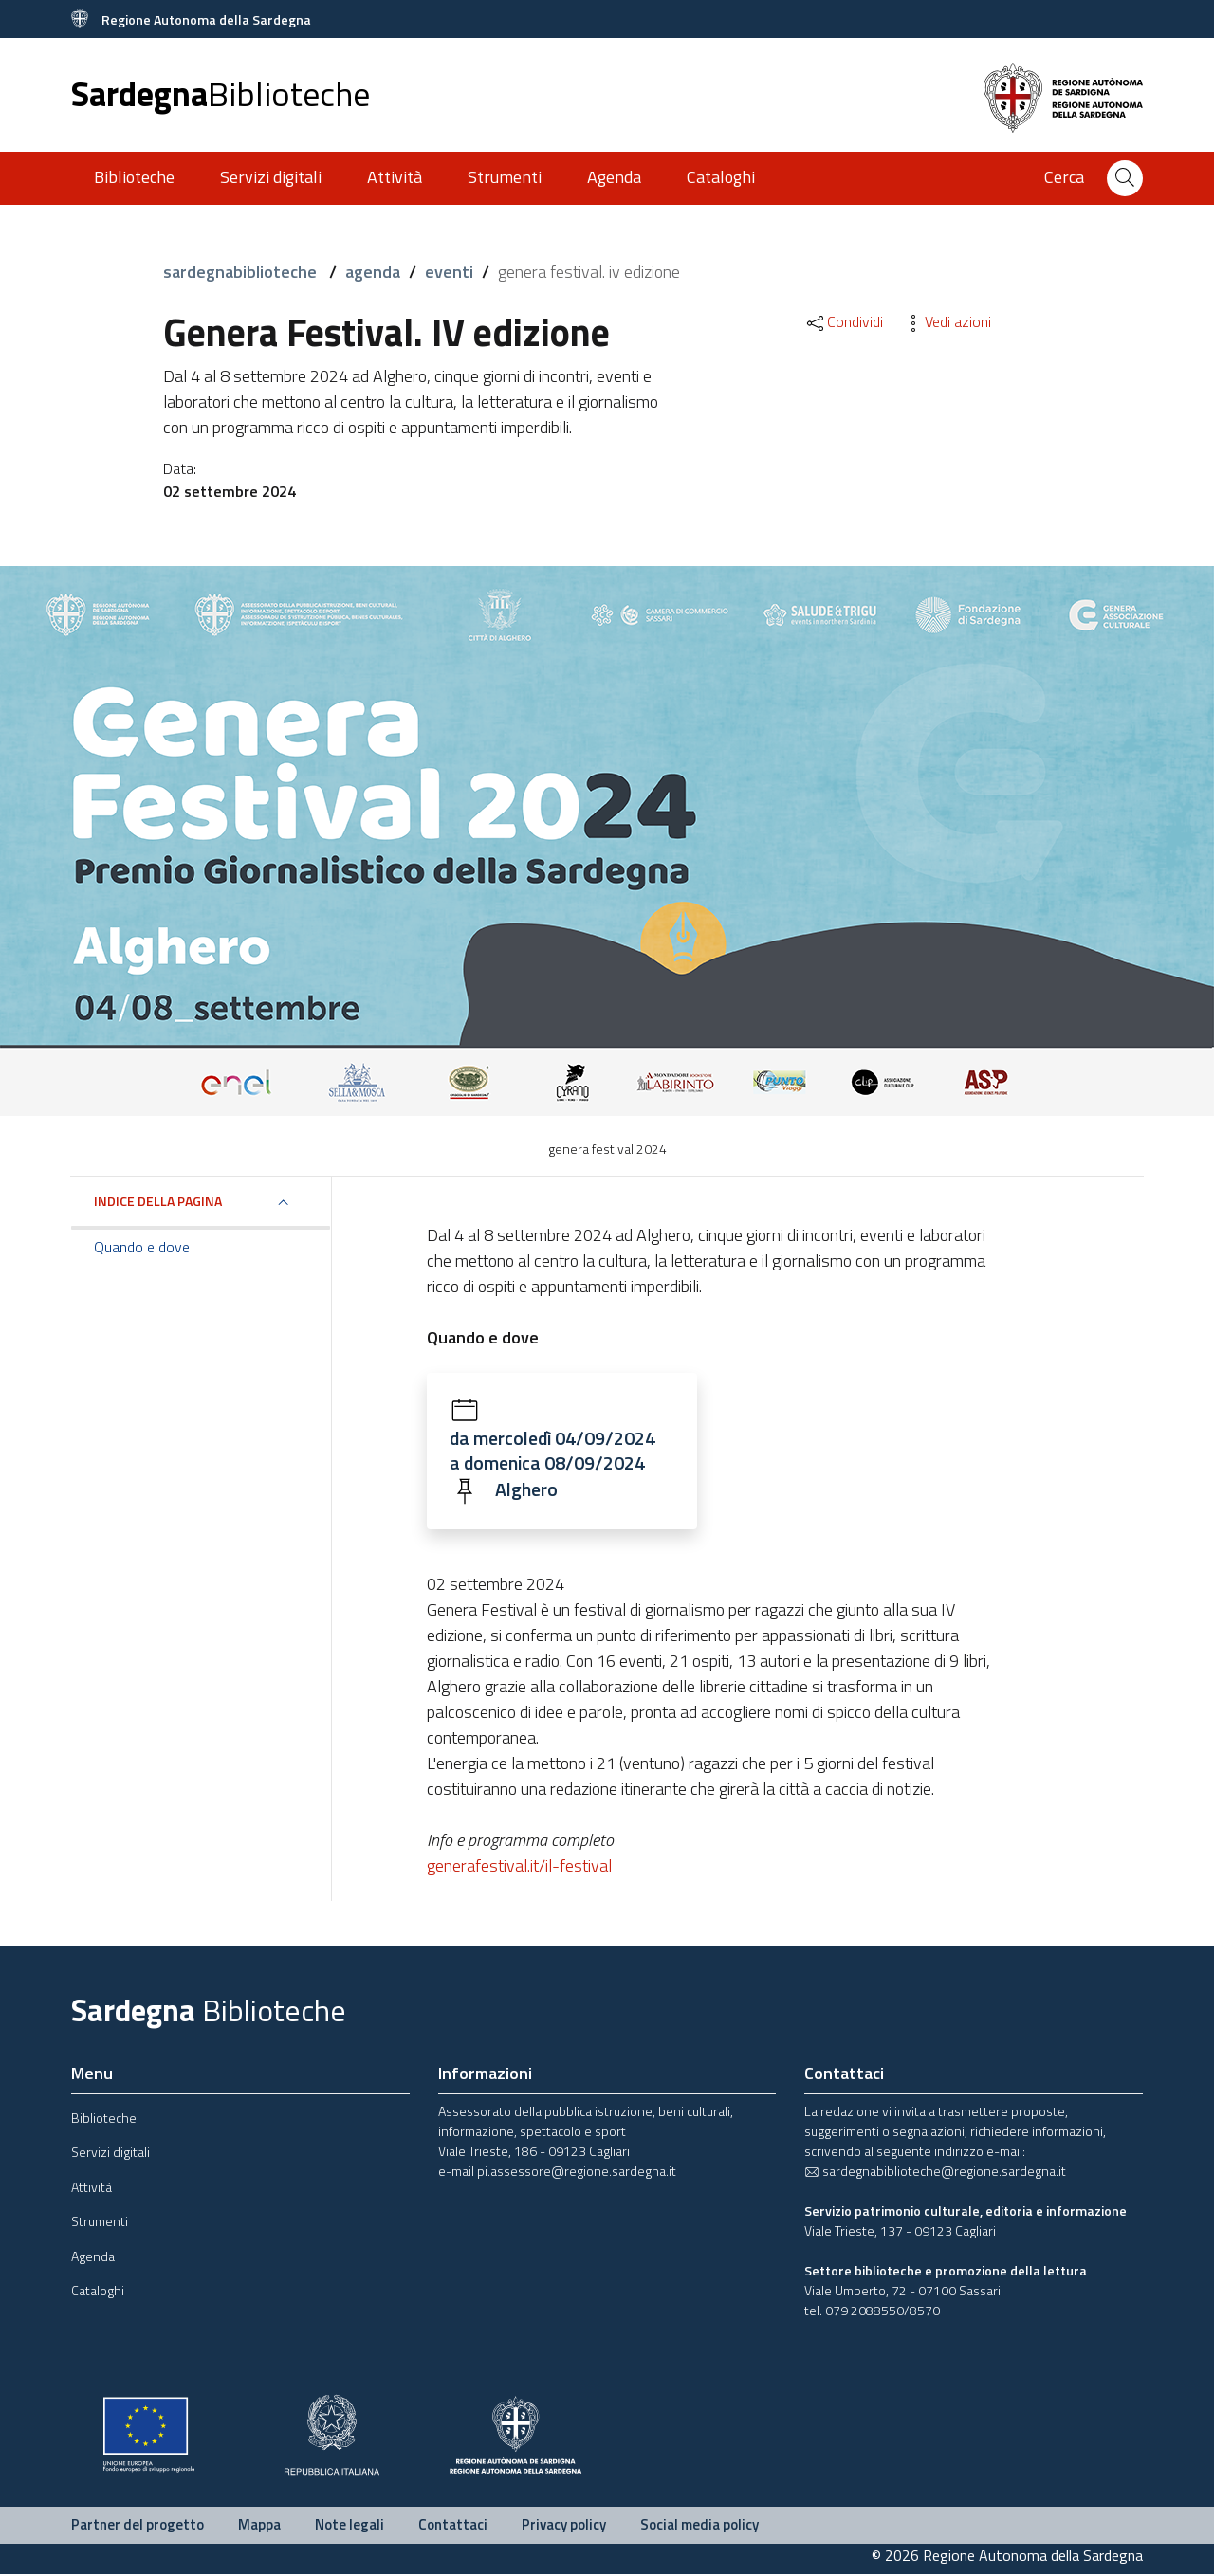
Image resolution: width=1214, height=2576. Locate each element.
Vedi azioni (946, 321)
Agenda (614, 177)
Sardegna (220, 93)
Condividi (843, 321)
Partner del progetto (137, 2526)
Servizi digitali (271, 177)
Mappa (259, 2526)
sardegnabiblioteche (242, 271)
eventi (449, 271)
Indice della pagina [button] (158, 1201)
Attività (394, 177)
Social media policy (699, 2526)
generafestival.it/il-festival (519, 1867)
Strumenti (505, 177)
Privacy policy (564, 2526)
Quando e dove (142, 1246)
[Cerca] (1125, 178)
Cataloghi (721, 177)
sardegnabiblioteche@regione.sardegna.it (935, 2173)
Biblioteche (134, 177)
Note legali (349, 2526)
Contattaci (452, 2526)
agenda (372, 271)
